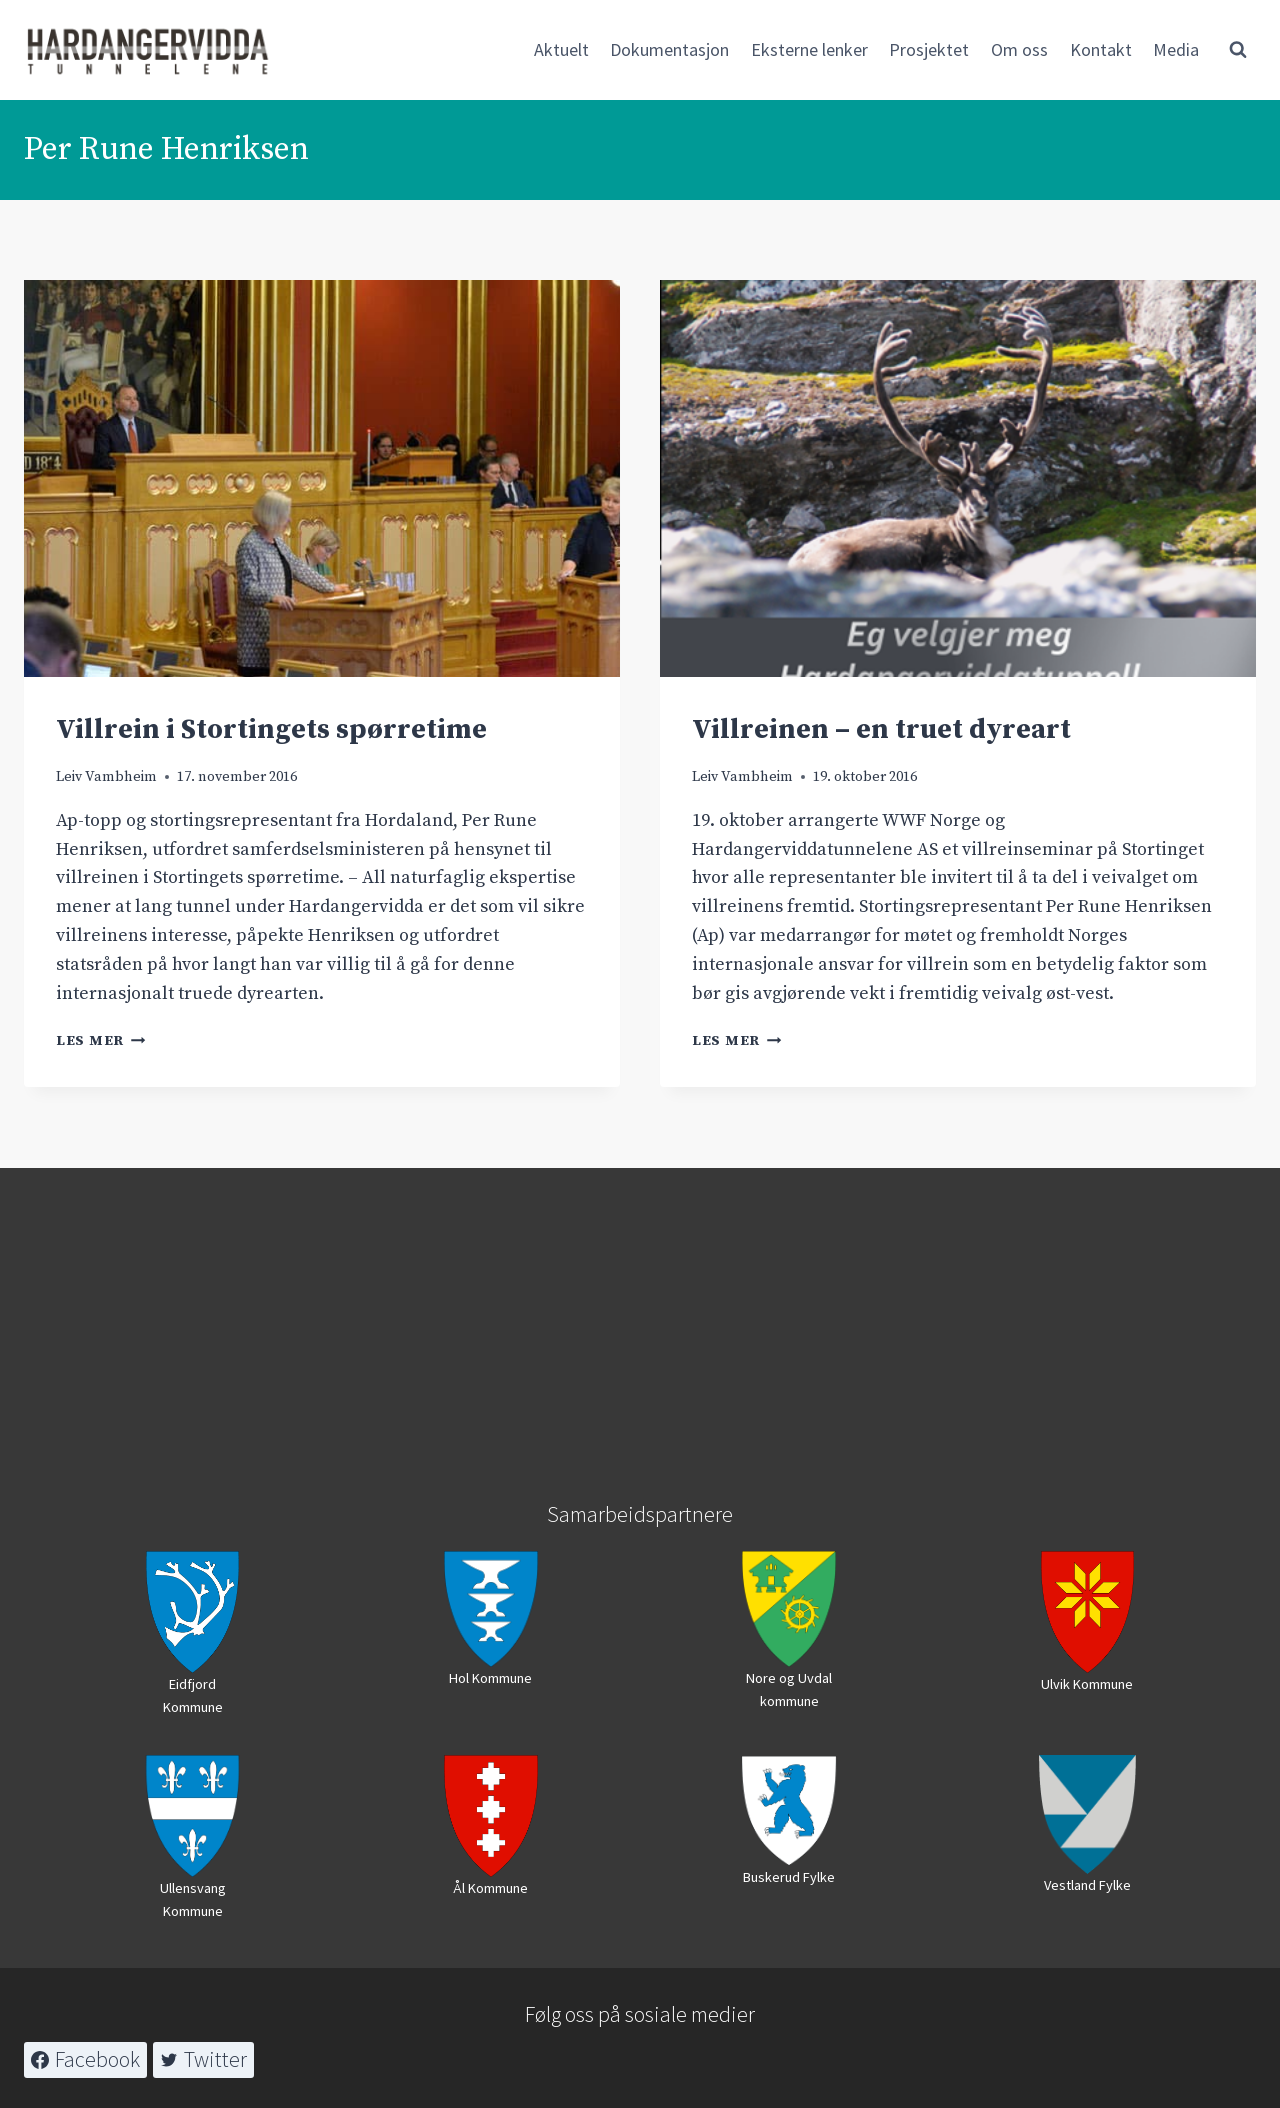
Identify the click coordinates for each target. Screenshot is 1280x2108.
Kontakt (1101, 49)
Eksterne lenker (809, 49)
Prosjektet (929, 49)
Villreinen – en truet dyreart (881, 729)
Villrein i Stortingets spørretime (271, 729)
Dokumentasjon (669, 49)
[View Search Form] (1238, 50)
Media (1176, 49)
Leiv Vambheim (106, 777)
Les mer (101, 1041)
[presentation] (322, 478)
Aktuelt (561, 49)
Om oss (1019, 49)
